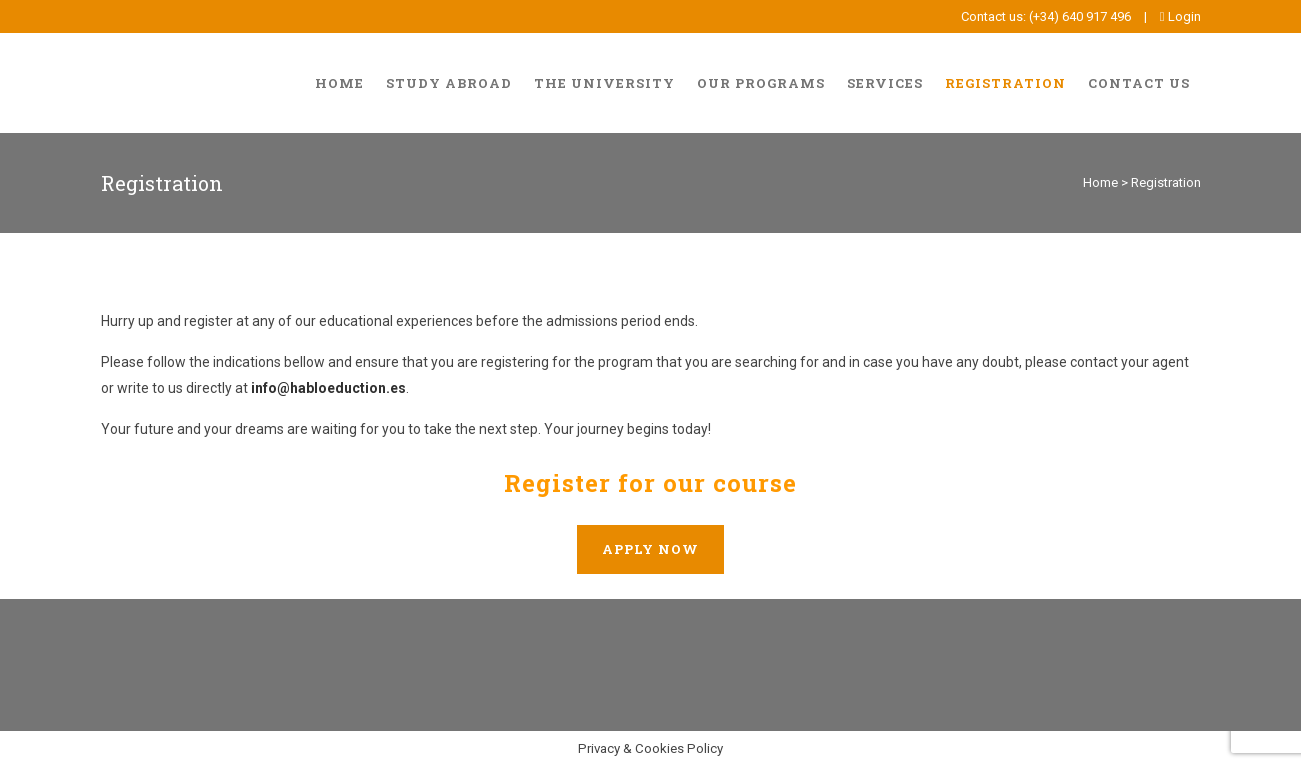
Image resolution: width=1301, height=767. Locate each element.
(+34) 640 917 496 (1080, 16)
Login (1180, 16)
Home (1100, 182)
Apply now (650, 549)
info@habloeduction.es (328, 388)
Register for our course (650, 483)
